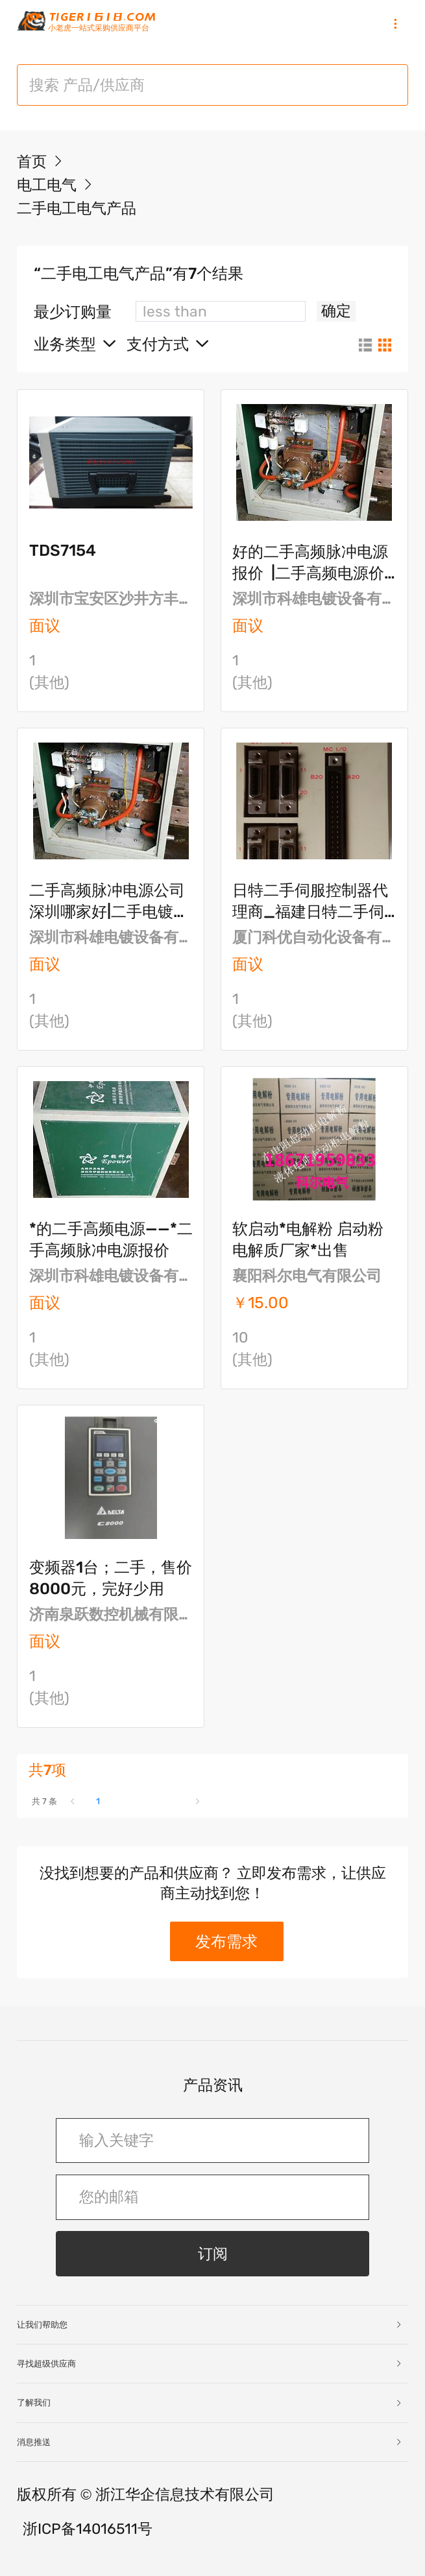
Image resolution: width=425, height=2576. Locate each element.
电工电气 (48, 185)
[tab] (212, 2325)
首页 (32, 162)
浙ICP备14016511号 (87, 2529)
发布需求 (226, 1941)
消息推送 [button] (210, 2442)
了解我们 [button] (210, 2402)
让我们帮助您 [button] (210, 2325)
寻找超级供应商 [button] (210, 2363)
